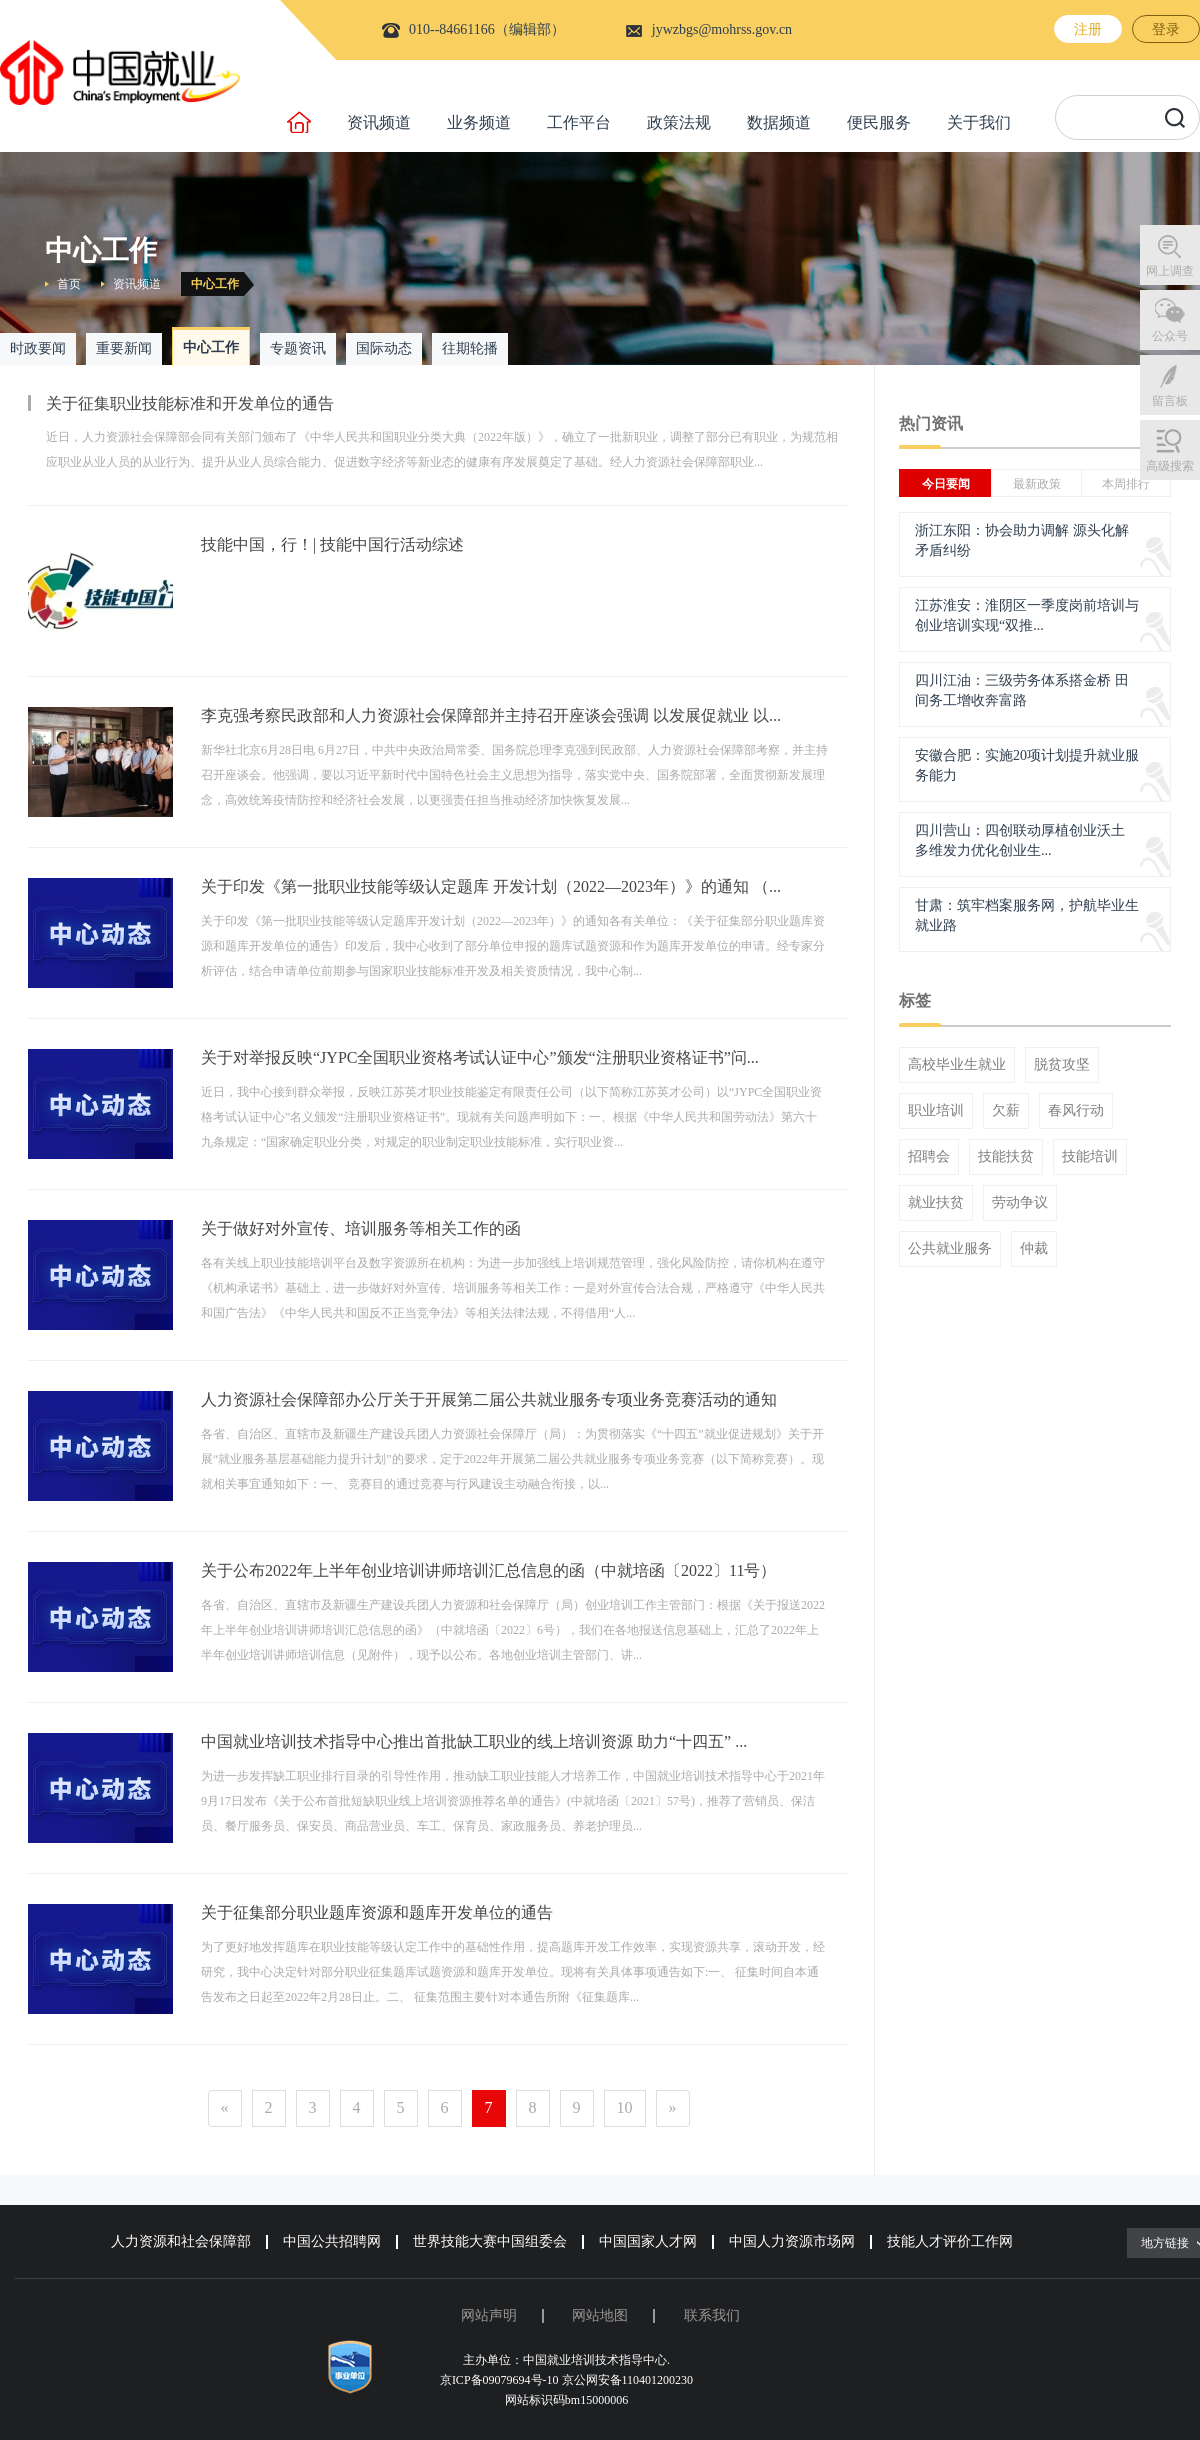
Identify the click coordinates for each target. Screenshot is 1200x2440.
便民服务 (879, 122)
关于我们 (979, 122)
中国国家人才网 (648, 2241)
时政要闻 (38, 348)
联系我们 (712, 2315)
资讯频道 (379, 122)
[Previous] (225, 2108)
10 (625, 2107)
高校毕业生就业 (957, 1065)
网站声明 (489, 2315)
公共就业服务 (950, 1249)
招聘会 (929, 1157)
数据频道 (779, 122)
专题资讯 (298, 348)
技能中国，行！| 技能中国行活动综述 (332, 544)
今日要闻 (946, 484)
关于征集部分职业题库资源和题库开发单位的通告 (377, 1912)
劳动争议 (1020, 1203)
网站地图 (600, 2315)
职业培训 (936, 1111)
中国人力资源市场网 (792, 2241)
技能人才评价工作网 (950, 2241)
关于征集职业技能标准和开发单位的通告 (190, 403)
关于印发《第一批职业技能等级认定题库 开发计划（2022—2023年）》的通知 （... (491, 886)
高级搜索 (1170, 466)
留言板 (1170, 401)
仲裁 (1034, 1249)
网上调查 (1170, 271)
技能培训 (1090, 1157)
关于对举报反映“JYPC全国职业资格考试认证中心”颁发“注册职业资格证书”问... (480, 1057)
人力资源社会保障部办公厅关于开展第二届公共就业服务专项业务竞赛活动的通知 (489, 1399)
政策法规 (679, 122)
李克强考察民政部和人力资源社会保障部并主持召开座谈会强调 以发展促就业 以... (491, 715)
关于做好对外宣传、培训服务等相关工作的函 (361, 1228)
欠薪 (1006, 1111)
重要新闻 (124, 348)
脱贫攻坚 (1062, 1065)
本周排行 (1126, 484)
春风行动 (1076, 1111)
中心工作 (215, 284)
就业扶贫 (936, 1203)
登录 (1166, 29)
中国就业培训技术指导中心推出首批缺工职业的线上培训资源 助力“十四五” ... (474, 1741)
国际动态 (384, 348)
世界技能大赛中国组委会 (490, 2241)
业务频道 (479, 122)
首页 (69, 284)
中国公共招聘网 (332, 2241)
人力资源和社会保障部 (181, 2241)
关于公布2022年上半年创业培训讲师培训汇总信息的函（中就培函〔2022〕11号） (488, 1570)
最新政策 (1037, 484)
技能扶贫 (1006, 1157)
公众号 (1170, 336)
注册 (1088, 29)
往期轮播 (470, 348)
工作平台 (579, 122)
